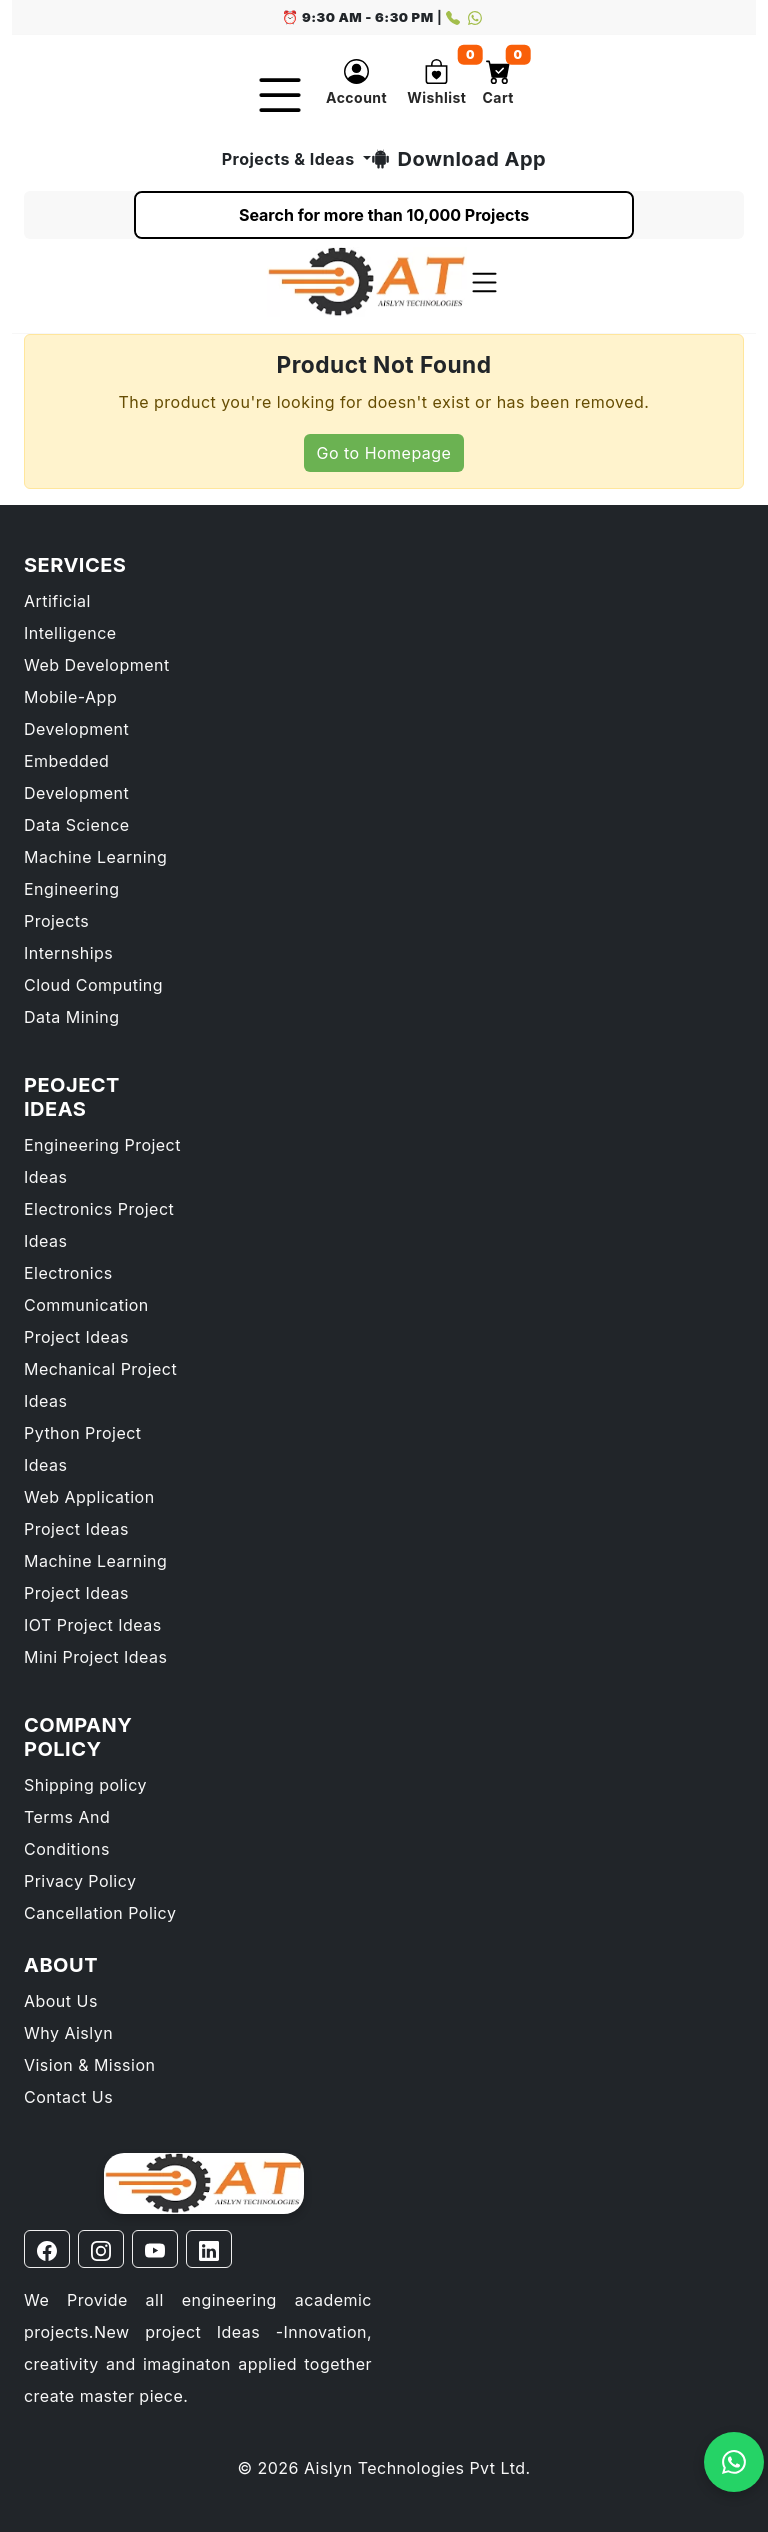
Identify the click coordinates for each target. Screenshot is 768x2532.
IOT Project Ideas (93, 1625)
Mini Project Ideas (95, 1657)
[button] (356, 85)
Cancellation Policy (100, 1913)
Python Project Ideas (83, 1449)
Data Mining (72, 1017)
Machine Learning (95, 857)
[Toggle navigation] (484, 282)
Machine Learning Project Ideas (95, 1577)
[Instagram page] (101, 2249)
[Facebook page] (47, 2249)
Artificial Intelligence (70, 617)
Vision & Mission (89, 2065)
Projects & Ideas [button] (288, 159)
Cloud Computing (93, 985)
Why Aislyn (68, 2033)
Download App (459, 159)
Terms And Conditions (67, 1833)
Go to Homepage (384, 453)
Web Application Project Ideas (89, 1513)
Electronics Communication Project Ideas (86, 1305)
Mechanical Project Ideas (100, 1385)
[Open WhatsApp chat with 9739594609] (734, 2462)
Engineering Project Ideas (102, 1161)
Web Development (97, 665)
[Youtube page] (155, 2249)
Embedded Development (76, 777)
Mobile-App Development (76, 713)
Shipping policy (85, 1785)
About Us (61, 2001)
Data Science (77, 825)
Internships (68, 953)
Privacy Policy (80, 1881)
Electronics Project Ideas (99, 1225)
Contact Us (68, 2097)
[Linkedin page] (209, 2249)
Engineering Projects (71, 905)
